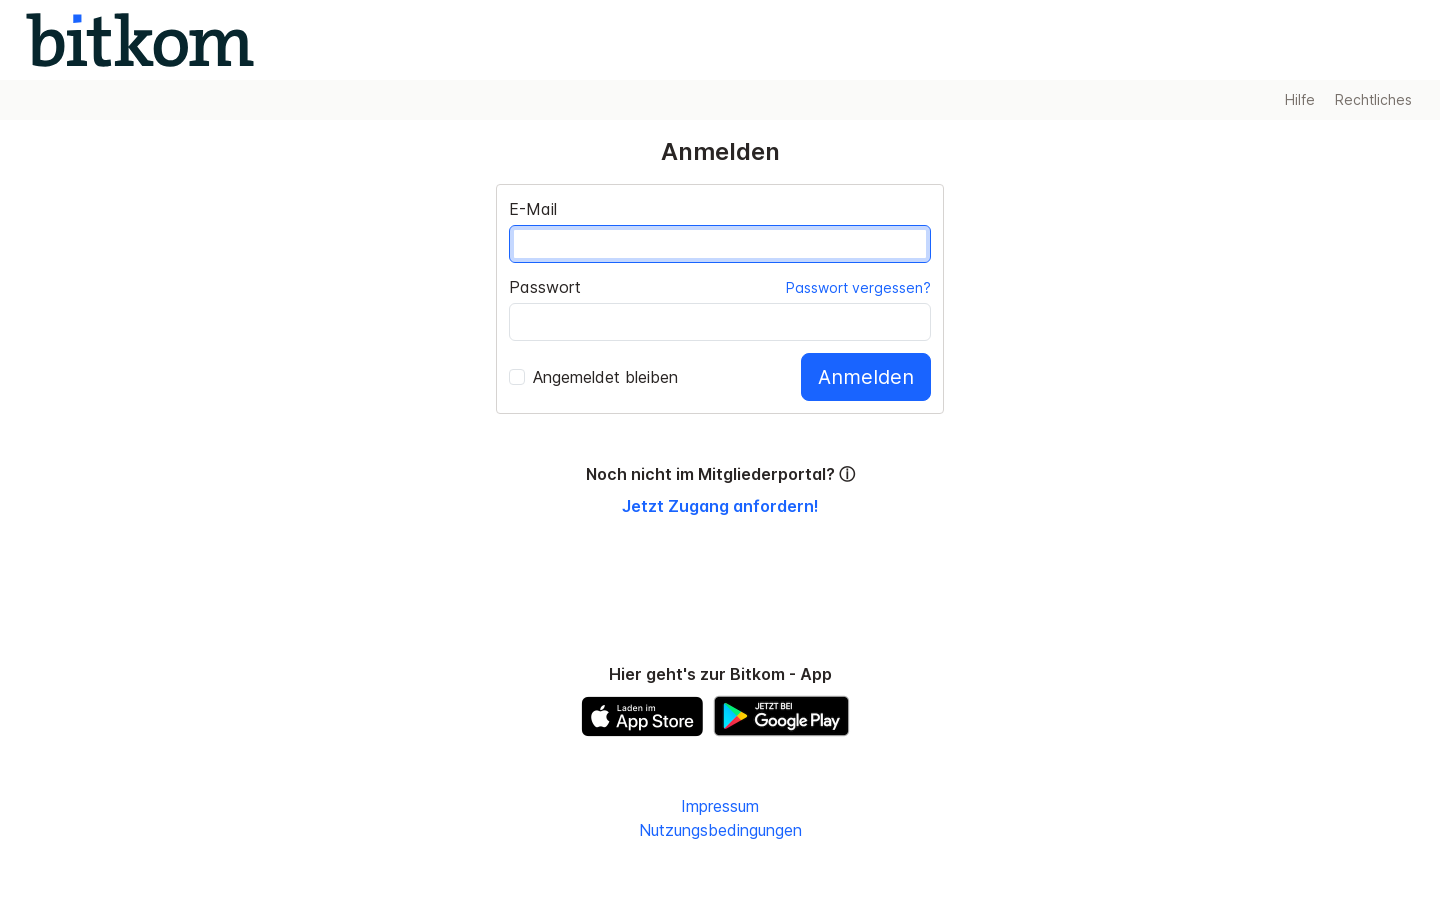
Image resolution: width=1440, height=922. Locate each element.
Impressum (720, 806)
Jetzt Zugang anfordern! (720, 506)
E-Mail (533, 209)
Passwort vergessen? (858, 287)
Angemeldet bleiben (593, 377)
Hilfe (1300, 99)
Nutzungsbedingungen (720, 830)
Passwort (545, 287)
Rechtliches (1373, 99)
